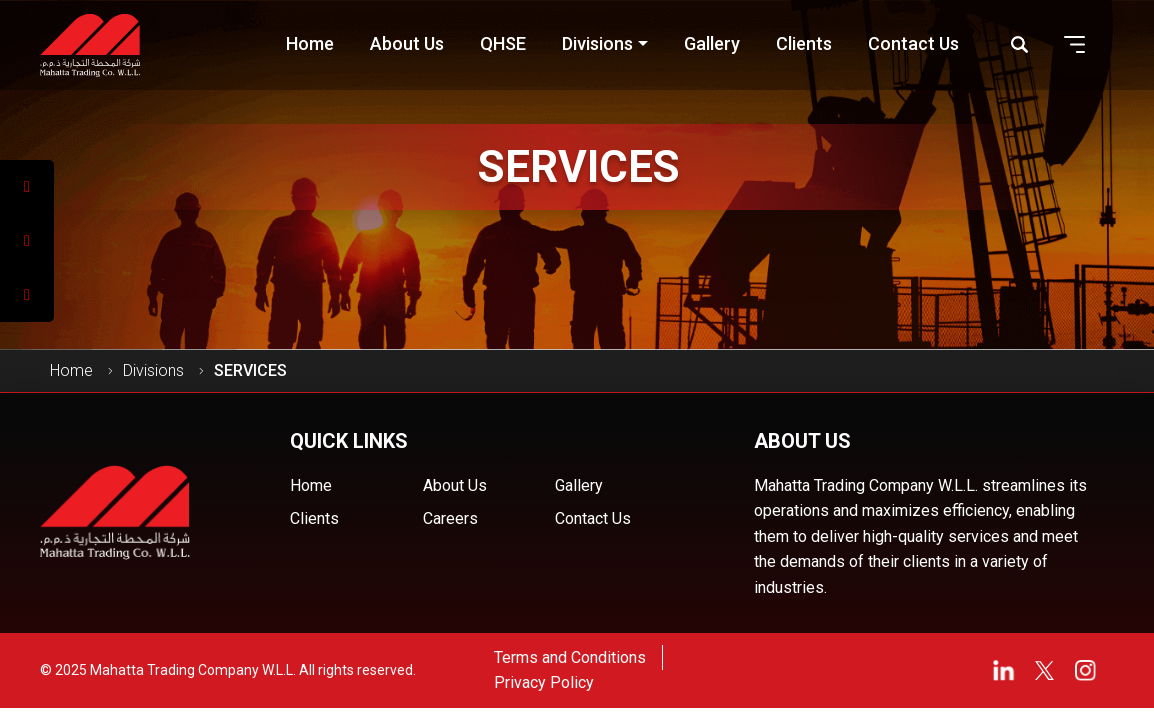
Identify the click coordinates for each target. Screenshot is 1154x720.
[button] (1075, 44)
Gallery (579, 485)
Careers (450, 518)
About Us (455, 485)
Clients (314, 518)
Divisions (153, 370)
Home (71, 370)
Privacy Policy (544, 682)
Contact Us (593, 518)
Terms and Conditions (570, 657)
